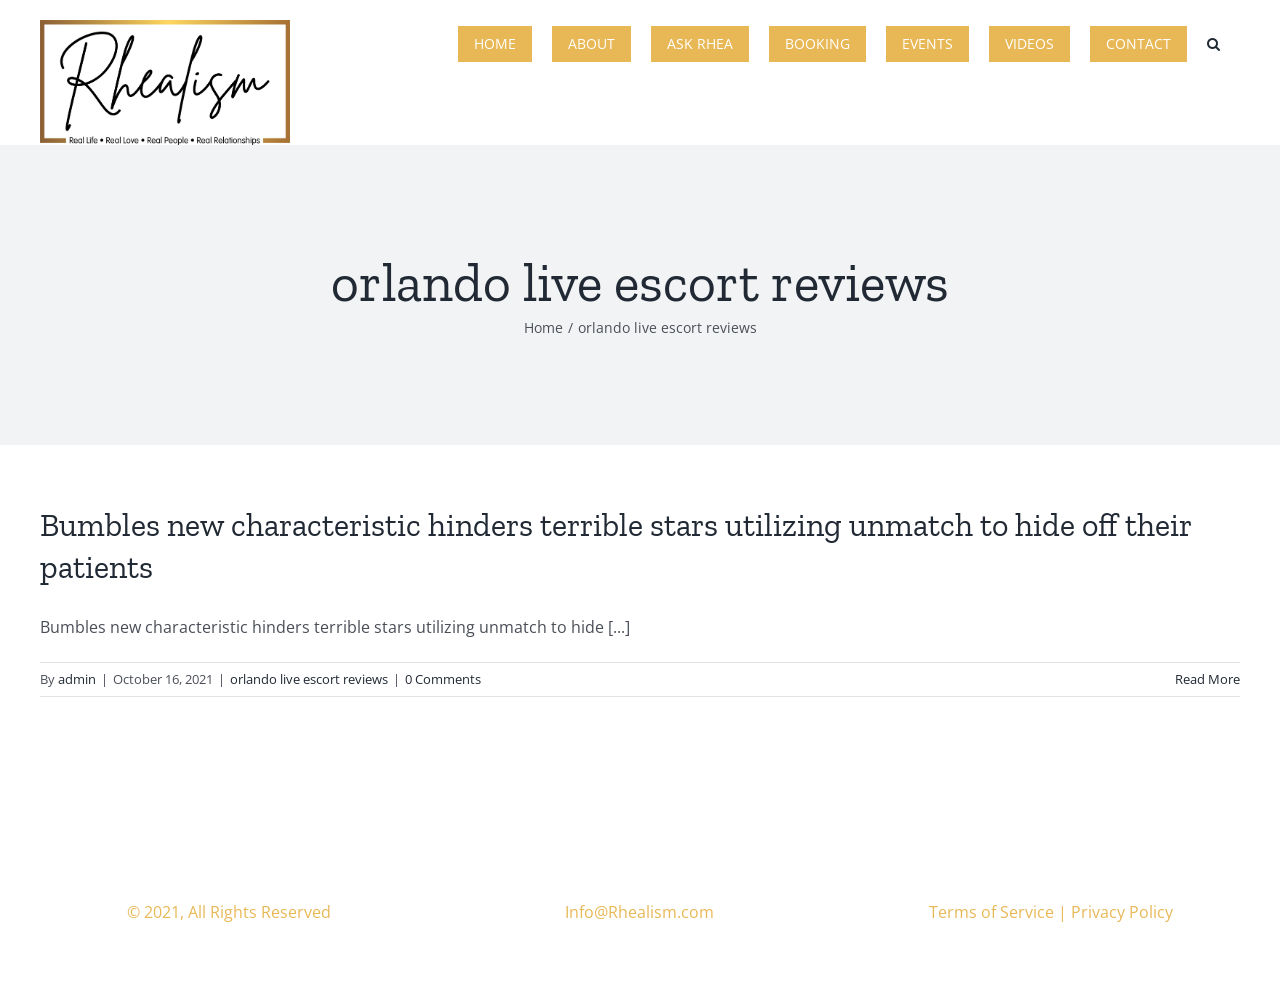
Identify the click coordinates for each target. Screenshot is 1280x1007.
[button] (1213, 42)
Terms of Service (991, 912)
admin (77, 679)
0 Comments (443, 679)
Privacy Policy (1122, 912)
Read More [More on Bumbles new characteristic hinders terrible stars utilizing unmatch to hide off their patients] (1207, 679)
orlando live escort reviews (309, 679)
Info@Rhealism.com (639, 912)
